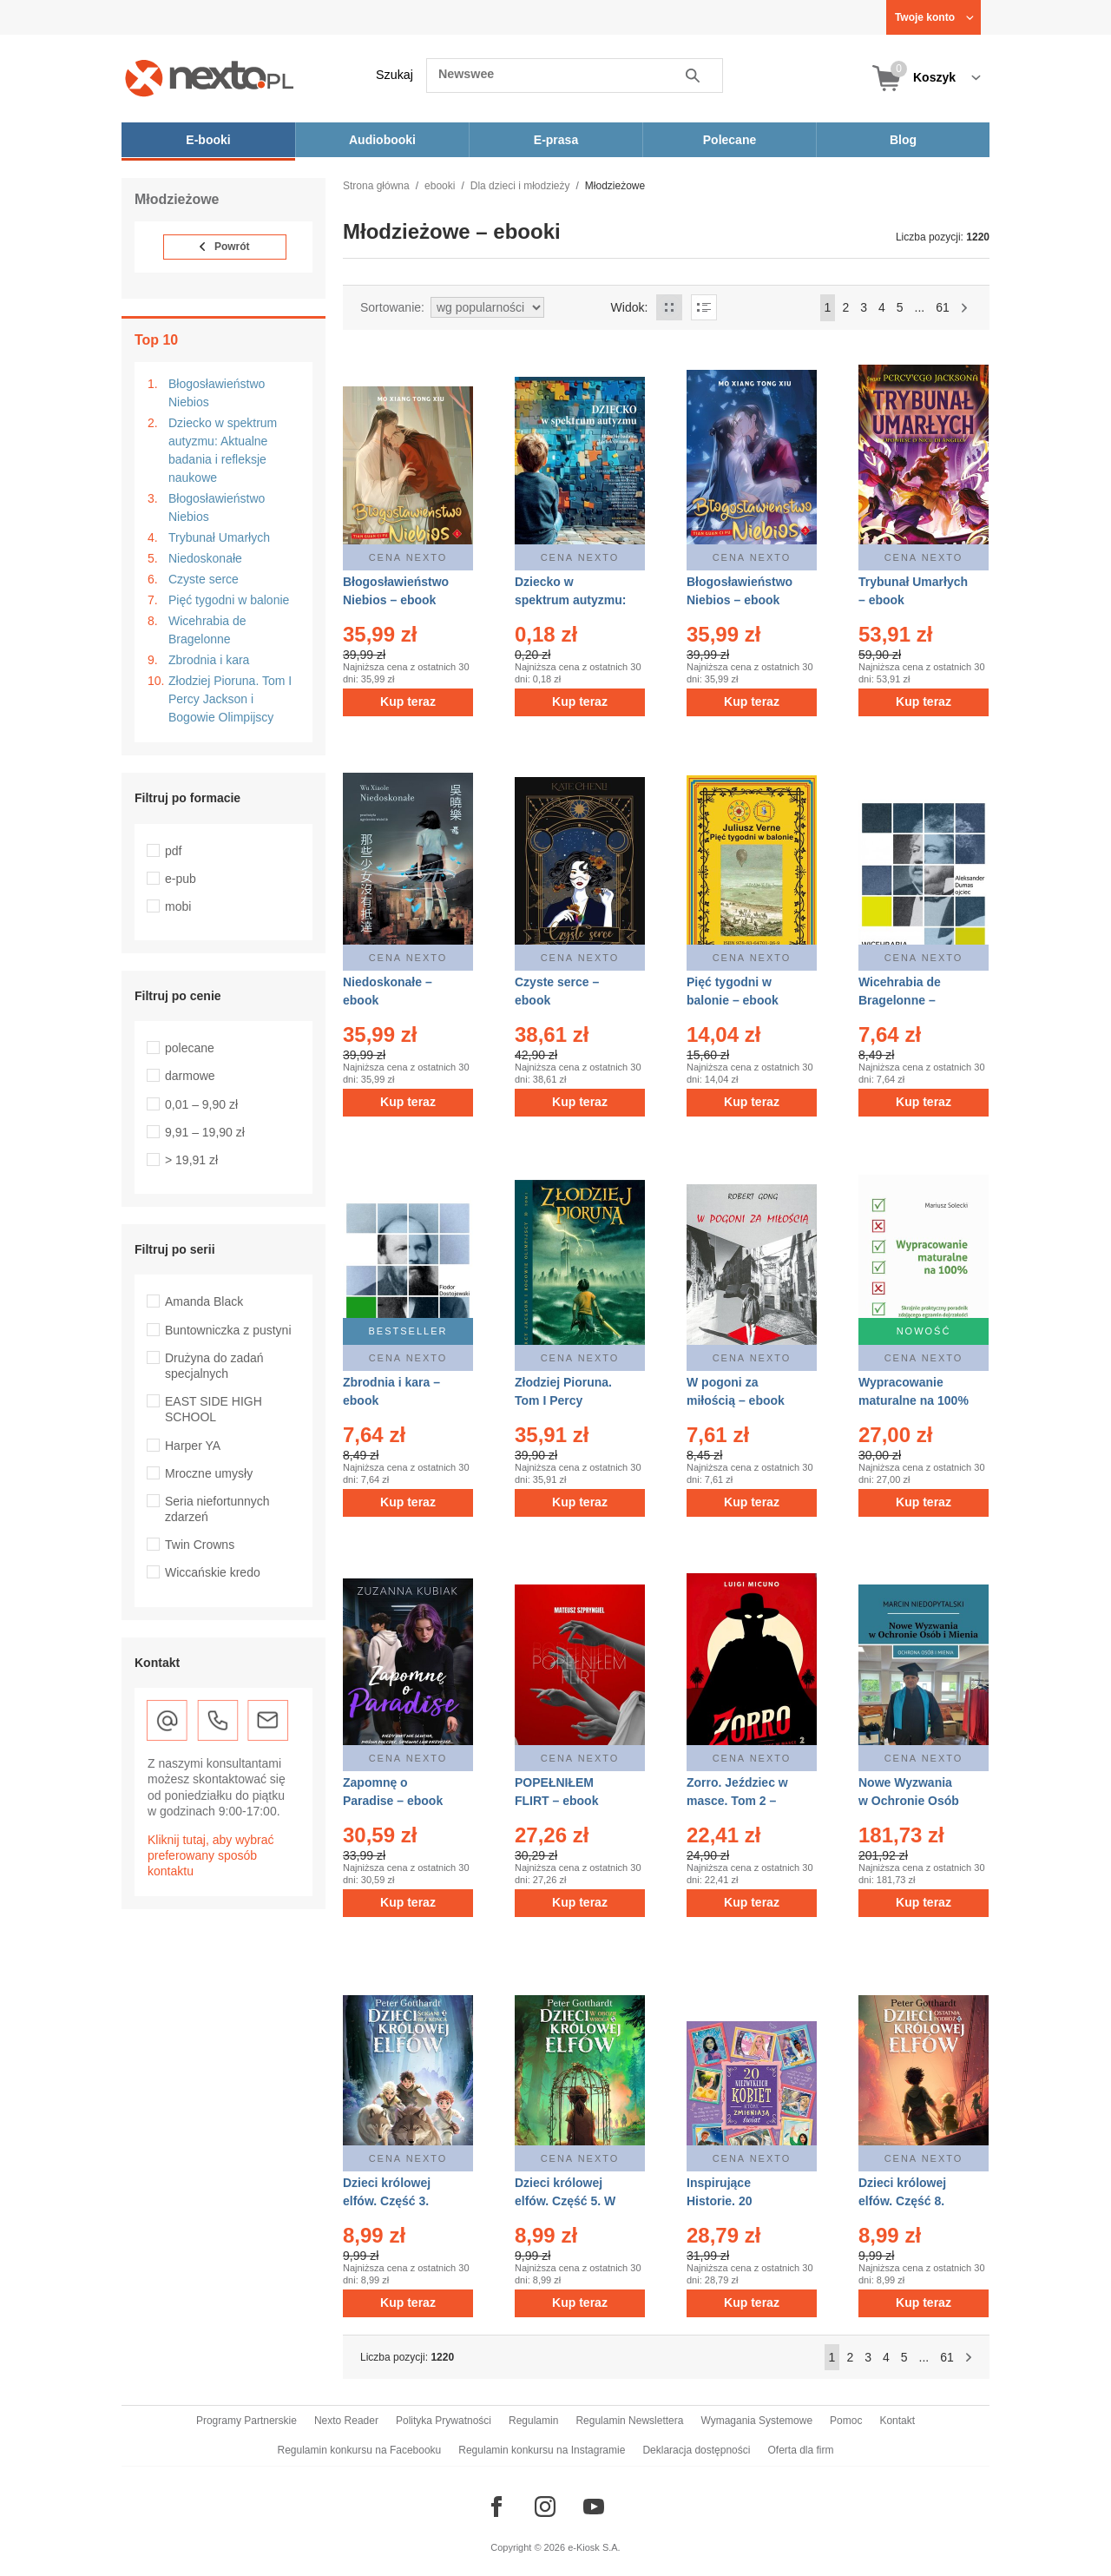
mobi (178, 906)
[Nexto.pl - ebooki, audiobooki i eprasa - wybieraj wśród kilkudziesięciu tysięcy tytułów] (210, 77)
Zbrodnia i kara (208, 660)
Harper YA (192, 1446)
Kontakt (897, 2421)
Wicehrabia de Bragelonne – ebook (899, 1000)
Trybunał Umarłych (219, 537)
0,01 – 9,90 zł (201, 1104)
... (920, 307)
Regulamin (533, 2421)
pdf (173, 851)
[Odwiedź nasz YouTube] (594, 2506)
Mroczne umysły (209, 1473)
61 (943, 307)
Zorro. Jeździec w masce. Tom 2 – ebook (737, 1801)
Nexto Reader (346, 2421)
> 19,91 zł (191, 1160)
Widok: (629, 307)
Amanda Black (204, 1301)
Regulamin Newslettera (629, 2421)
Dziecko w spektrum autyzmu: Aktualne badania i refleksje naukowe (222, 450)
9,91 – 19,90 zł (205, 1132)
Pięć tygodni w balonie (228, 600)
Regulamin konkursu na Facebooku (360, 2450)
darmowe (190, 1076)
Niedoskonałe (205, 558)
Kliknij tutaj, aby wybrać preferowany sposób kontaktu (211, 1855)
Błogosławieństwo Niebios (216, 393)
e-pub (180, 879)
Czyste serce (203, 579)
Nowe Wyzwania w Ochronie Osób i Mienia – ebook (908, 1801)
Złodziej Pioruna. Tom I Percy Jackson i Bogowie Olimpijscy (230, 699)
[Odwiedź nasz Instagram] (545, 2506)
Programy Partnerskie (246, 2421)
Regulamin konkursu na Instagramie (541, 2450)
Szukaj (394, 75)
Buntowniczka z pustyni (228, 1330)
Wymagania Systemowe (756, 2421)
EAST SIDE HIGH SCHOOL (213, 1409)
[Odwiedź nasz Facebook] (496, 2506)
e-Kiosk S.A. (594, 2547)
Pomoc (846, 2421)
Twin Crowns (199, 1545)
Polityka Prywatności (443, 2421)
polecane (189, 1048)
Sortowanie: (392, 307)
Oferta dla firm (800, 2450)
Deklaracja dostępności (696, 2450)
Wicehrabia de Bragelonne (207, 630)
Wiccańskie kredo (212, 1572)
